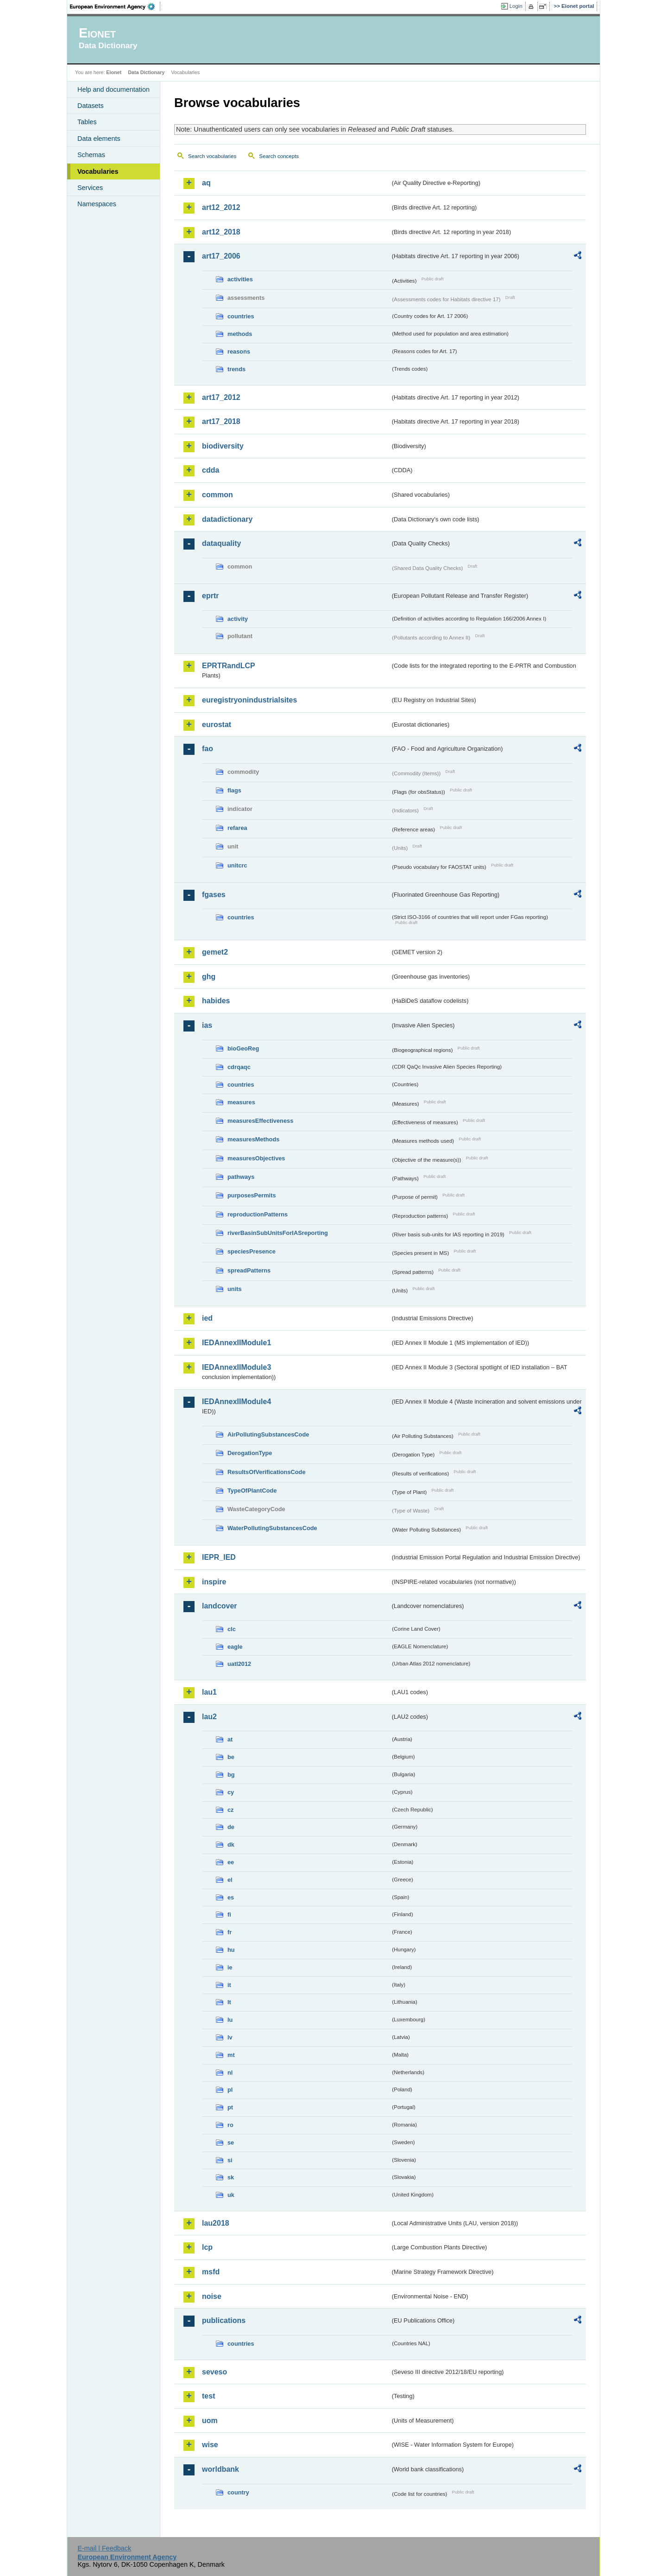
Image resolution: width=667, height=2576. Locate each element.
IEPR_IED (219, 1557)
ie (230, 1967)
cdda (210, 470)
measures (241, 1102)
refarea (237, 827)
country (238, 2492)
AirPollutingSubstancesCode (268, 1434)
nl (230, 2072)
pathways (240, 1176)
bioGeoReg (243, 1048)
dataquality (221, 543)
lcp (207, 2247)
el (230, 1879)
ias (207, 1025)
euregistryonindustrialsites (249, 700)
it (229, 1984)
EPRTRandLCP (228, 666)
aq (206, 183)
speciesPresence (251, 1251)
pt (230, 2107)
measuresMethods (253, 1139)
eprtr (210, 596)
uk (230, 2194)
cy (230, 1792)
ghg (208, 977)
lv (230, 2037)
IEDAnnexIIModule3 (236, 1367)
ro (230, 2124)
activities (240, 279)
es (230, 1897)
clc (231, 1629)
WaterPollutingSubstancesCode (272, 1528)
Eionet (113, 72)
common (217, 495)
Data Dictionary (146, 72)
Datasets (90, 105)
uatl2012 (239, 1663)
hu (231, 1949)
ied (207, 1318)
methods (239, 333)
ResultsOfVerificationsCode (266, 1471)
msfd (211, 2272)
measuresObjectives (256, 1158)
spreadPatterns (249, 1270)
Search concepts (279, 156)
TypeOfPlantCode (252, 1490)
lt (229, 2002)
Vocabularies (98, 171)
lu (230, 2019)
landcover (219, 1606)
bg (231, 1774)
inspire (214, 1582)
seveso (214, 2372)
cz (230, 1809)
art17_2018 (221, 421)
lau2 (209, 1717)
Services (90, 187)
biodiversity (223, 446)
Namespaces (96, 204)
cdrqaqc (239, 1066)
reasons (238, 351)
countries (240, 316)
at (230, 1739)
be (230, 1756)
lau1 (209, 1692)
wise (210, 2445)
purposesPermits (251, 1195)
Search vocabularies (212, 156)
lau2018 (215, 2223)
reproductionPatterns (257, 1214)
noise (211, 2296)
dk (230, 1844)
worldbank (220, 2469)
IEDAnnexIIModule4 (236, 1401)
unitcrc (237, 865)
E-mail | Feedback (104, 2548)
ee (230, 1862)
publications (223, 2320)
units (234, 1288)
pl (230, 2089)
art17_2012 (221, 397)
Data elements (98, 138)
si (230, 2160)
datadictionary (227, 519)
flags (234, 790)
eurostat (216, 724)
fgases (214, 895)
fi (229, 1914)
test (208, 2396)
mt (231, 2054)
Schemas (91, 154)
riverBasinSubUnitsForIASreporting (277, 1232)
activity (237, 618)
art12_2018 (221, 232)
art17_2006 (221, 256)
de (230, 1826)
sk (230, 2177)
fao (207, 749)
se (230, 2142)
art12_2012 (221, 207)
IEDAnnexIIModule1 (236, 1343)
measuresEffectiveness (260, 1120)
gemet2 (215, 952)
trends (236, 369)
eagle (235, 1646)
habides (216, 1001)
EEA (115, 6)
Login (516, 6)
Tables (87, 122)
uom (210, 2420)
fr (229, 1932)
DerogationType (249, 1452)
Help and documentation (113, 89)
